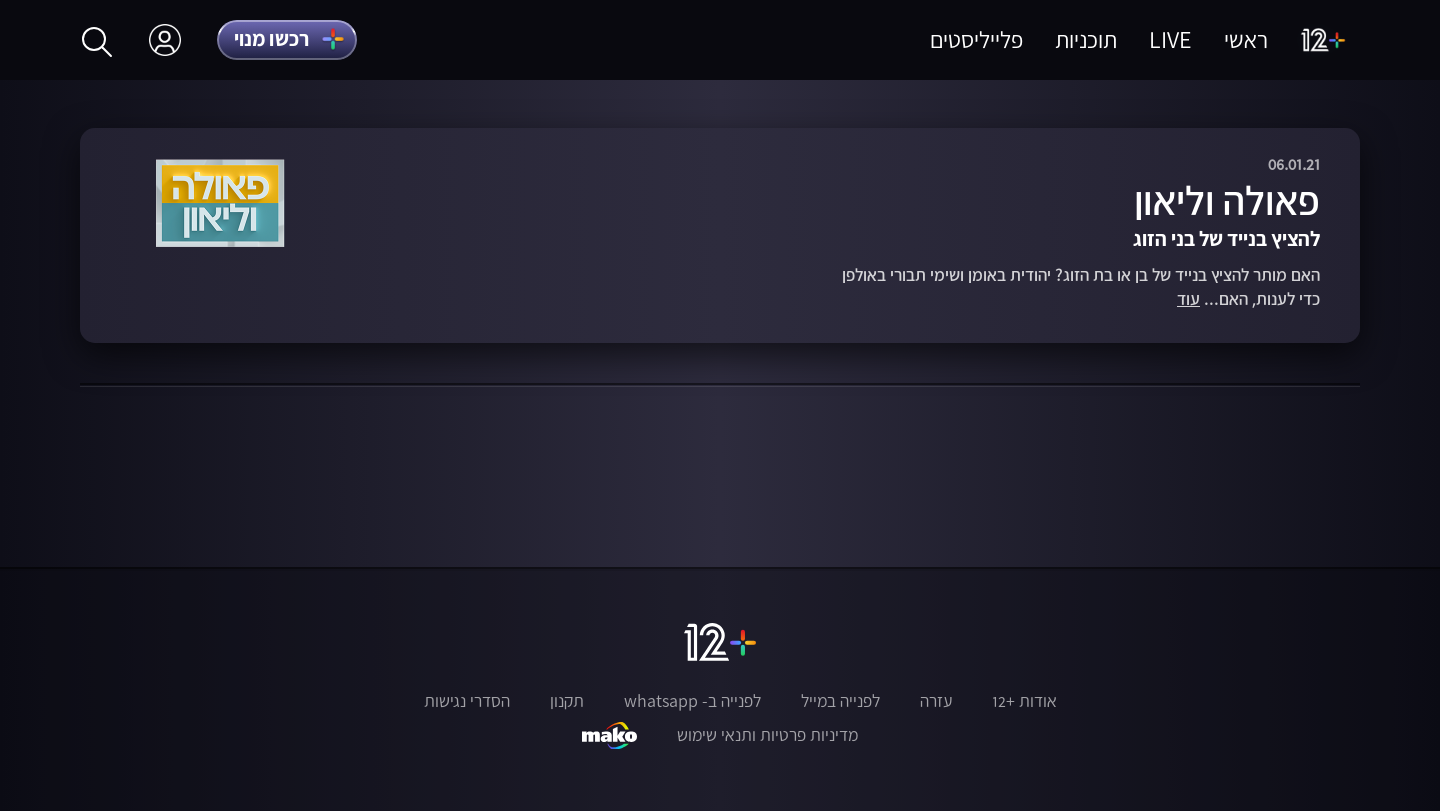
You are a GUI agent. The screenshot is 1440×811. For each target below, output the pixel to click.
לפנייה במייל (840, 701)
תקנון (567, 701)
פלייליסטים (976, 39)
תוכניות (1086, 39)
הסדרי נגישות (467, 701)
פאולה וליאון (1227, 200)
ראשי (1246, 39)
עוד (1188, 299)
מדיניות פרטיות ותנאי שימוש (767, 735)
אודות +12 (1024, 701)
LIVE (1170, 39)
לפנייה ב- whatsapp (692, 701)
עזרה (936, 701)
